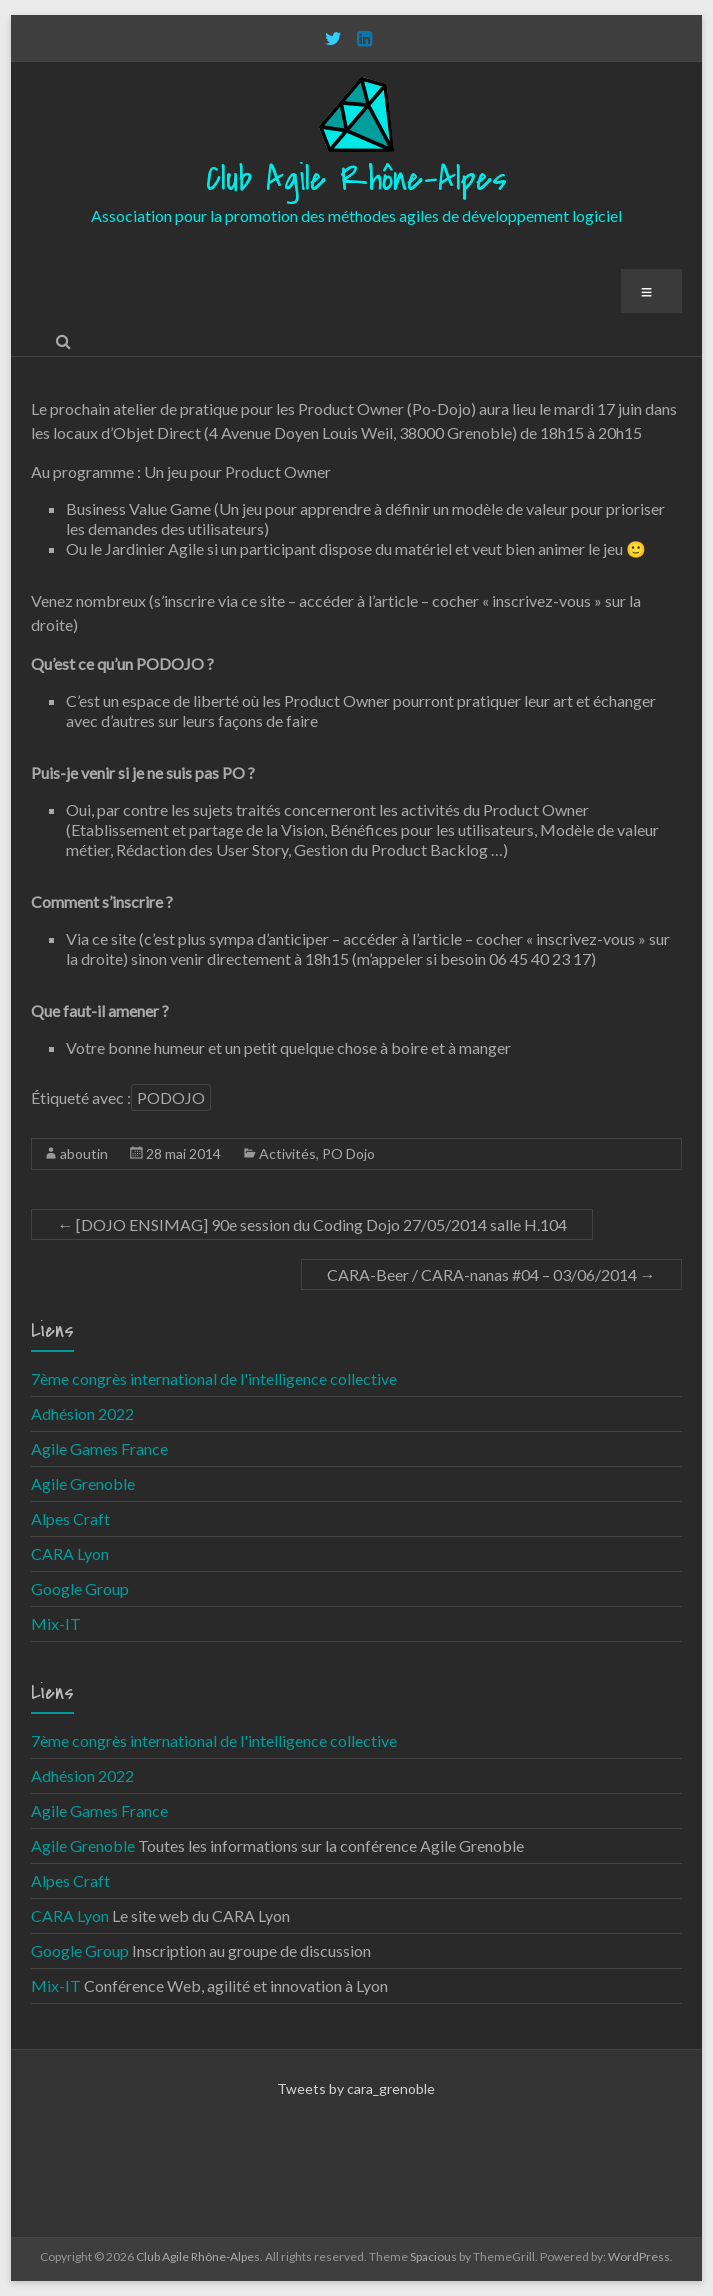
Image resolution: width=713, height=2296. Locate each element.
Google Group (80, 1588)
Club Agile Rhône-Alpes (356, 179)
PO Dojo (348, 1153)
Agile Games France (99, 1448)
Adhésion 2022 (82, 1413)
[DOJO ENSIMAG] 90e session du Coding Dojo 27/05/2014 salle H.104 (312, 1224)
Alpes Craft (70, 1518)
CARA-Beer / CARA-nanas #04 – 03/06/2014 (491, 1274)
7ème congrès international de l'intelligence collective (214, 1378)
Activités (287, 1153)
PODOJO (171, 1097)
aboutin (84, 1153)
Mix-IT (56, 1623)
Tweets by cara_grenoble (356, 2088)
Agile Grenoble (83, 1483)
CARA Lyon (70, 1553)
